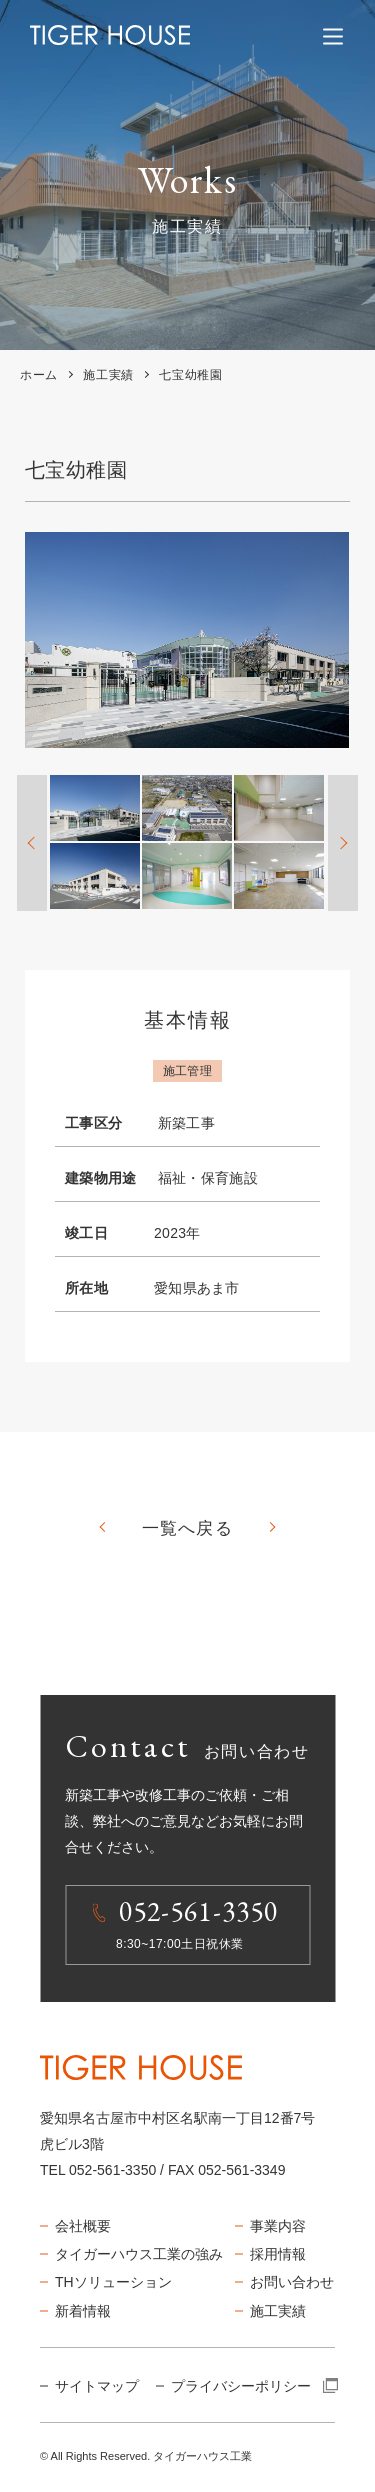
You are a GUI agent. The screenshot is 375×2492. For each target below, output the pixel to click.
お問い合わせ (292, 2282)
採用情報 (278, 2254)
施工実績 (108, 375)
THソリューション (113, 2282)
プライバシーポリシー (254, 2386)
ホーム (39, 375)
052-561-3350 (112, 2170)
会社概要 (83, 2226)
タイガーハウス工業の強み (139, 2254)
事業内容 (278, 2226)
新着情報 (83, 2311)
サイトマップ (97, 2386)
